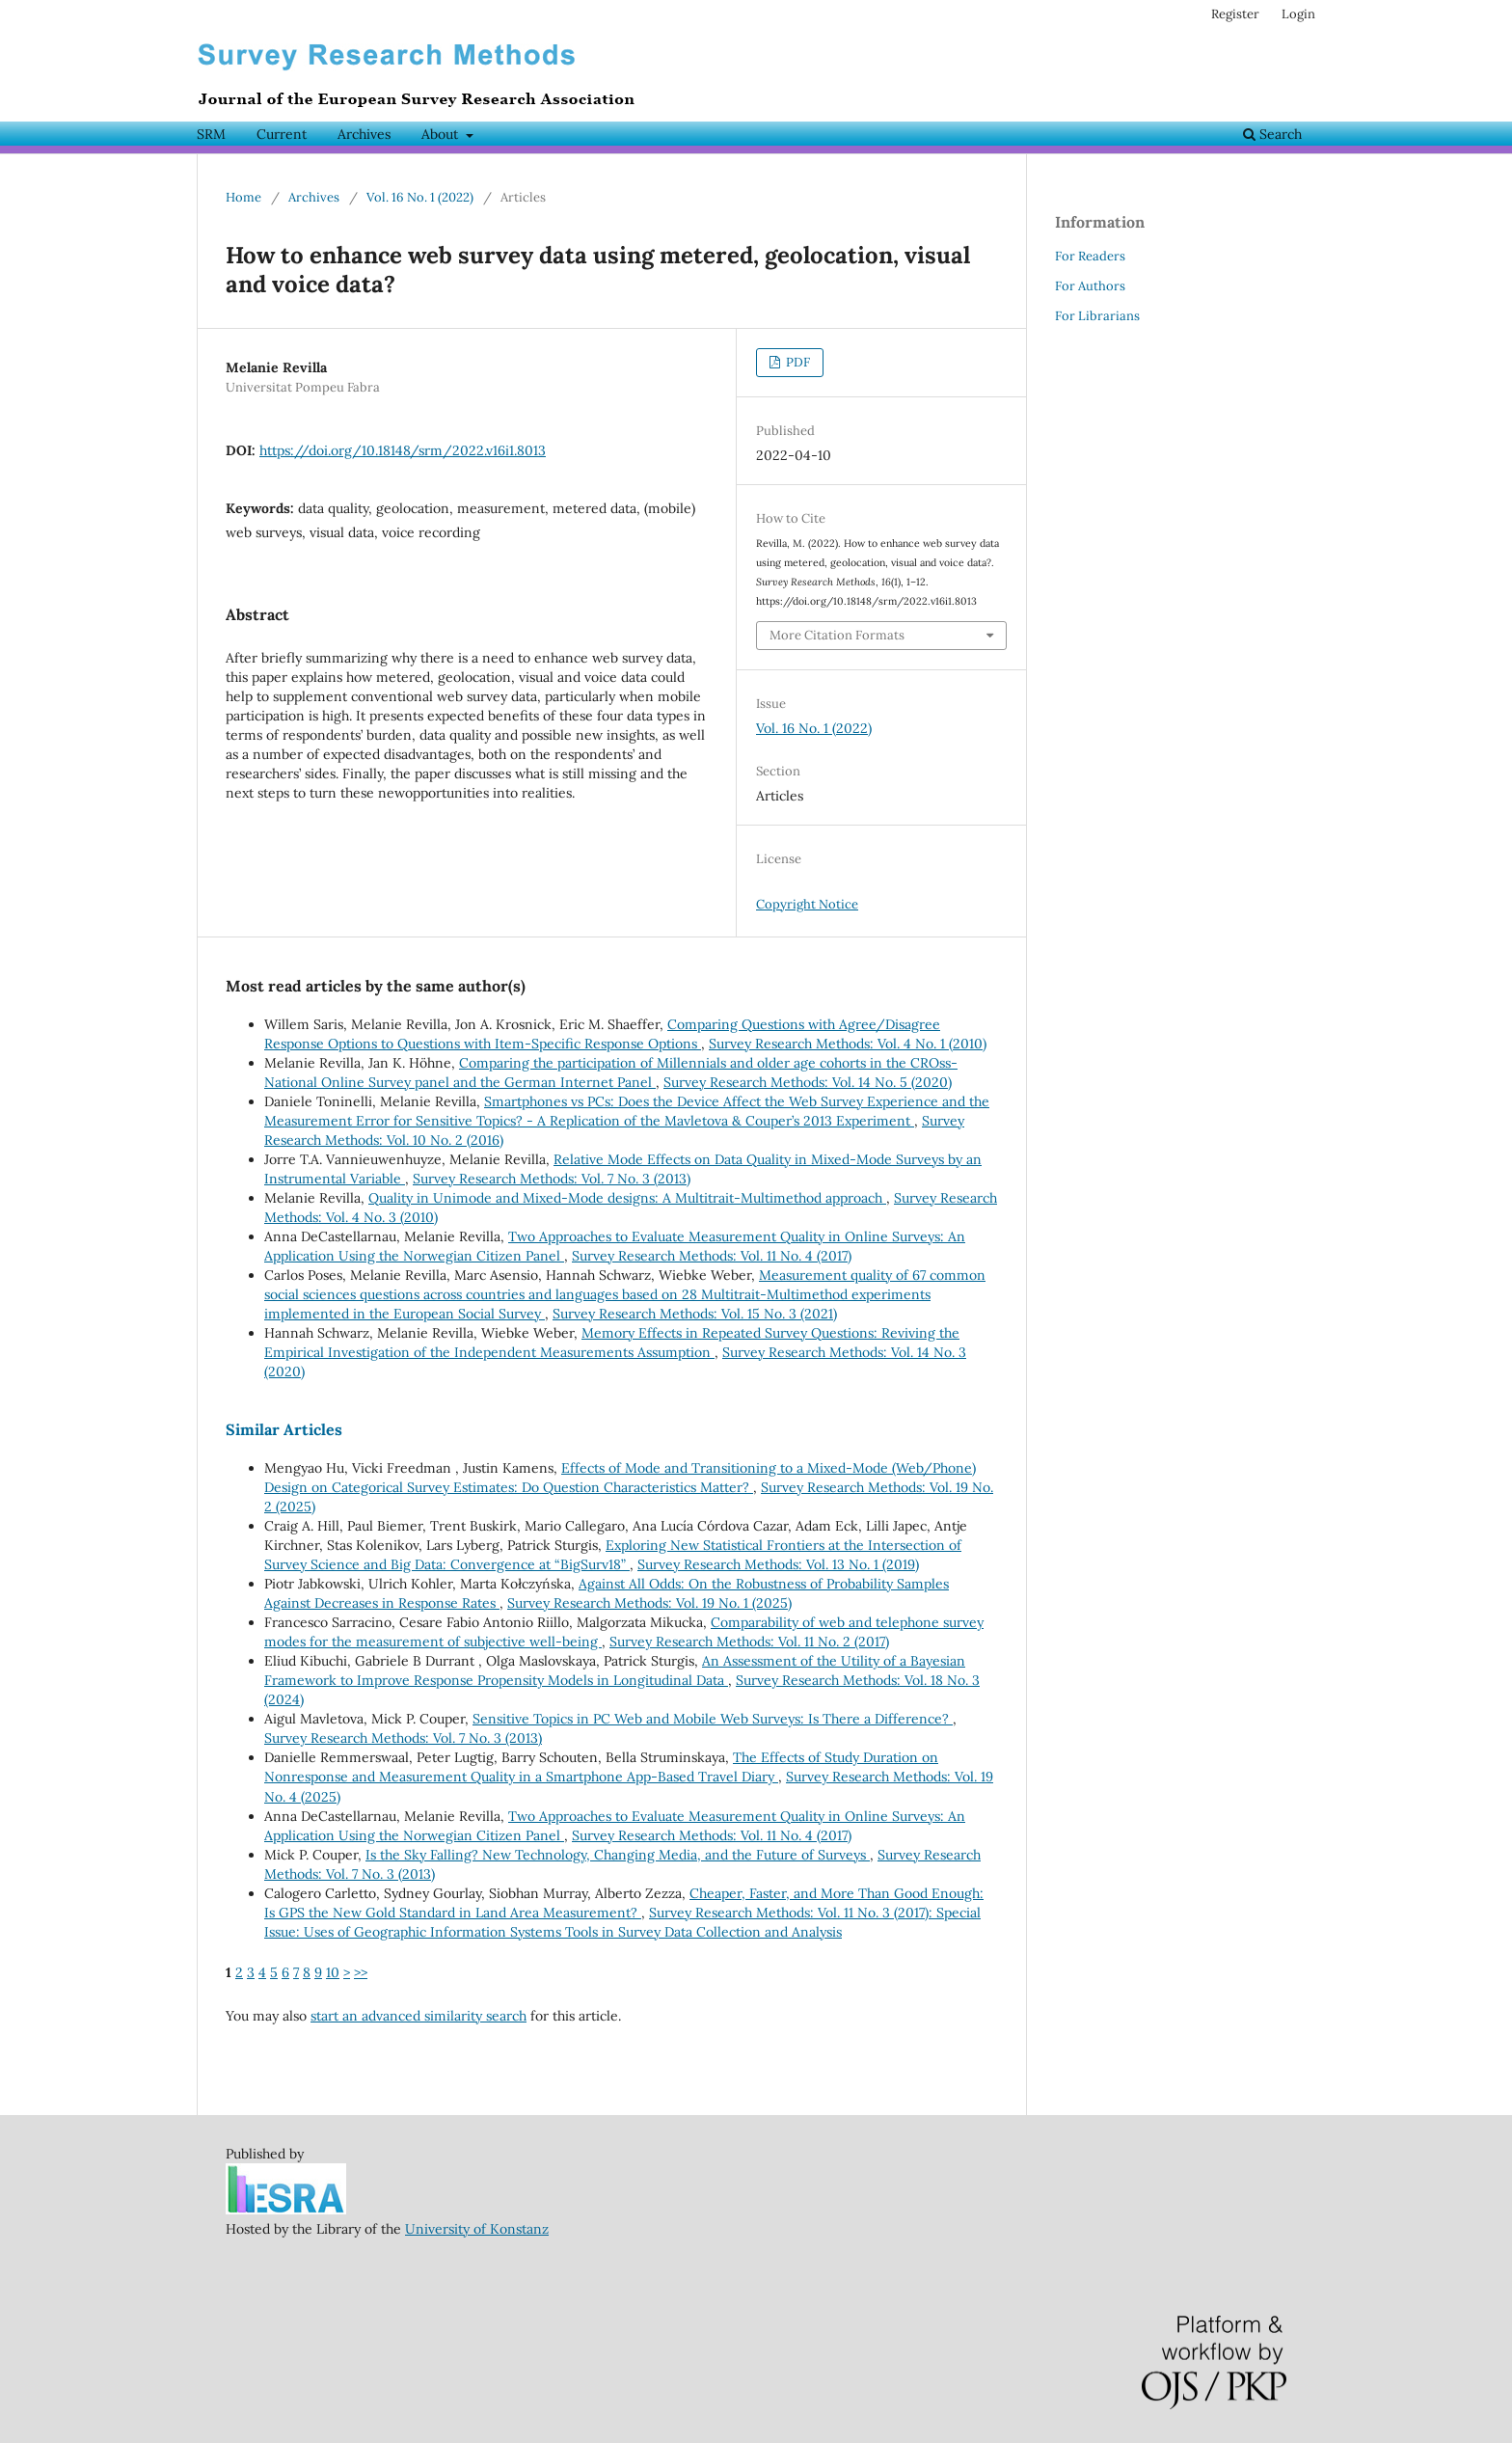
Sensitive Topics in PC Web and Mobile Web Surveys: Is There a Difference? (712, 1718)
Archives (364, 134)
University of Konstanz (477, 2229)
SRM (211, 134)
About (441, 134)
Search (1272, 134)
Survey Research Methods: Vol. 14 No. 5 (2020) (807, 1082)
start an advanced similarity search (418, 2015)
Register (1235, 14)
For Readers (1090, 256)
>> (360, 1972)
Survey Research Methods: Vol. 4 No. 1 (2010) (847, 1043)
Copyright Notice (807, 904)
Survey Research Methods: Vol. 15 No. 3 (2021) (695, 1313)
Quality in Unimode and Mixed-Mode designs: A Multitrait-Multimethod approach (627, 1198)
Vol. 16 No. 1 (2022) (419, 197)
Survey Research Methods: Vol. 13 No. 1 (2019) (778, 1564)
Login (1298, 14)
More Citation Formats (837, 635)
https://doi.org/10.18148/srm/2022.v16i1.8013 (402, 450)
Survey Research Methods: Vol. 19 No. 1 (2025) (649, 1603)
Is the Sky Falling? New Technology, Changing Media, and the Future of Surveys (617, 1854)
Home (243, 197)
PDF (796, 362)
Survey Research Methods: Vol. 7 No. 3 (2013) (551, 1178)
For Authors (1090, 286)
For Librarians (1097, 316)
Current (281, 134)
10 (332, 1972)
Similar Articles (284, 1429)
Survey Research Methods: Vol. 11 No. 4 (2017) (711, 1255)
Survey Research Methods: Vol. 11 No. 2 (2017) (749, 1641)
